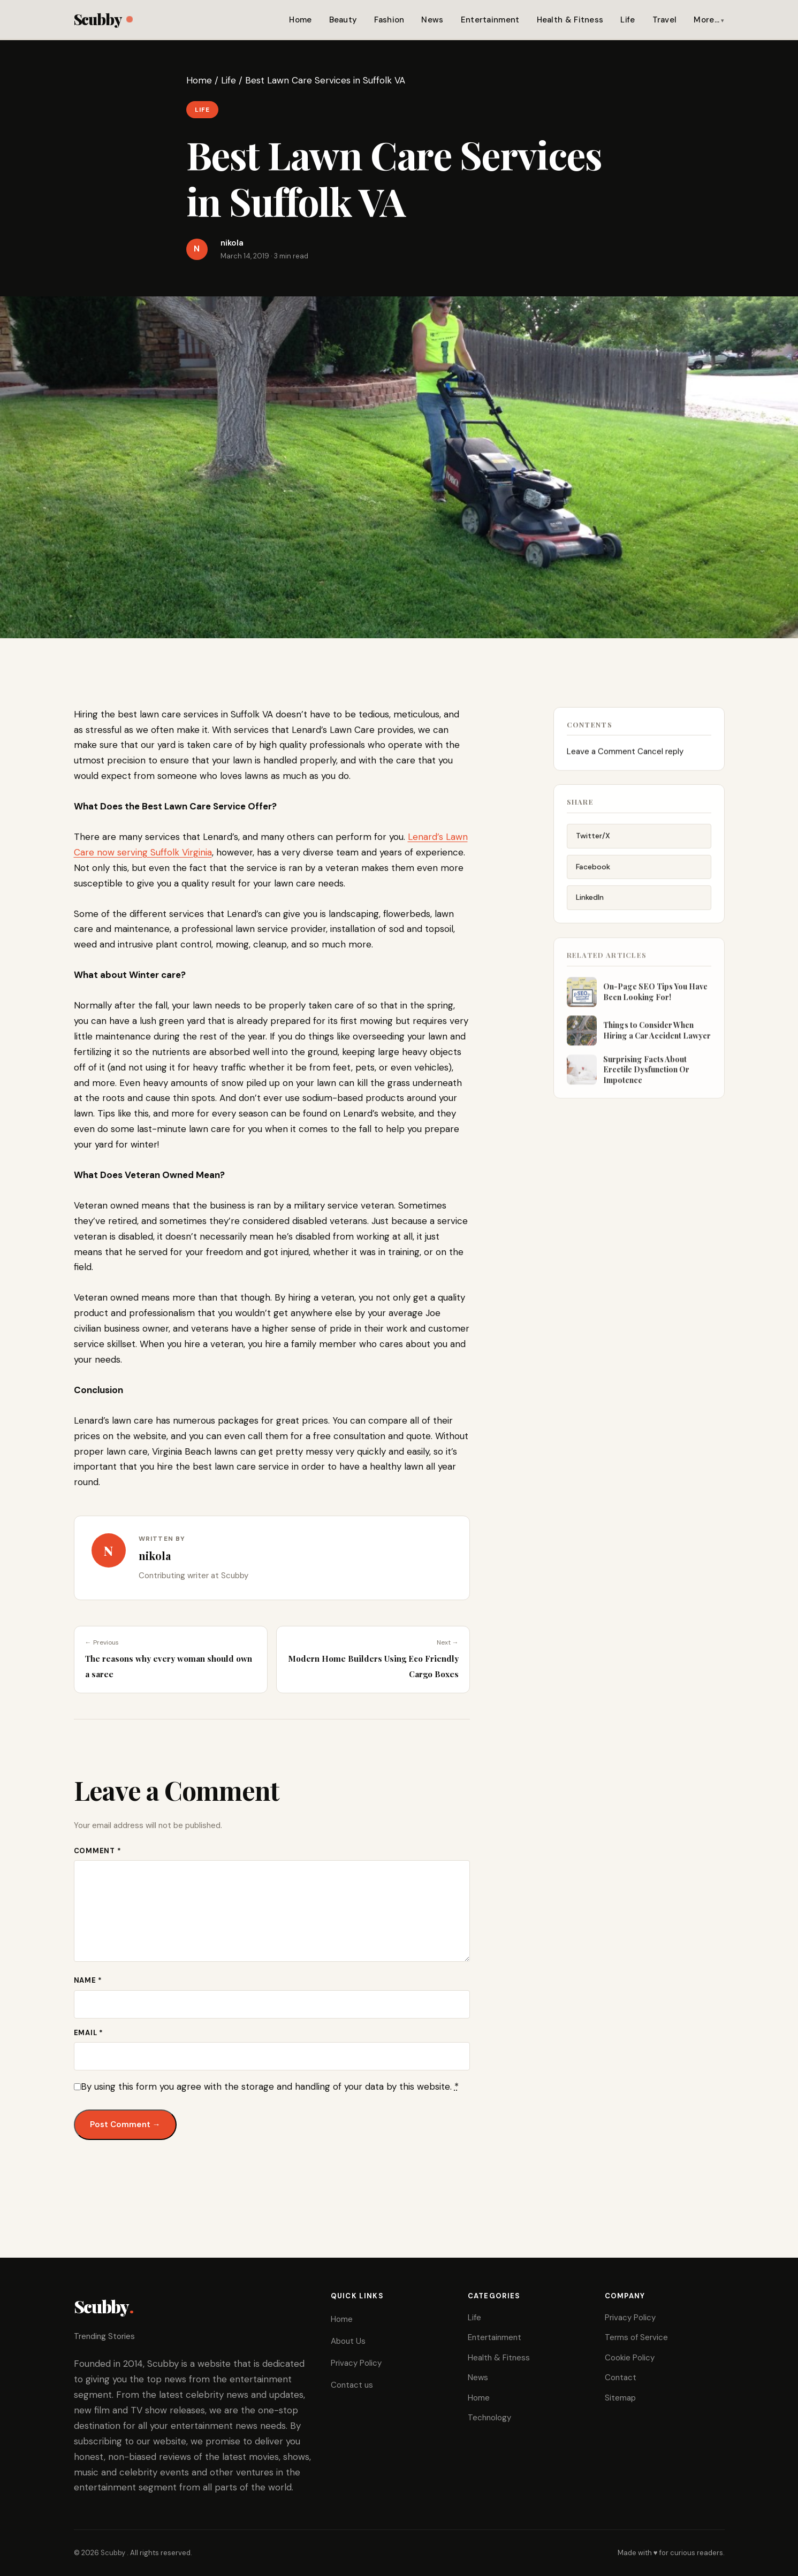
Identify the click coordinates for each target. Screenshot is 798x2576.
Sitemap (620, 2397)
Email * (88, 2032)
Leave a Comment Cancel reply (625, 756)
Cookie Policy (630, 2357)
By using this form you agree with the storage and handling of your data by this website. (270, 2086)
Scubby (103, 19)
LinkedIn (590, 904)
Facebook (593, 873)
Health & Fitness (570, 19)
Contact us (352, 2385)
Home (300, 19)
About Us (348, 2341)
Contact (620, 2377)
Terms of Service (636, 2337)
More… (706, 19)
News (432, 19)
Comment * (97, 1850)
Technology (489, 2417)
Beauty (343, 19)
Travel (664, 19)
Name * (88, 1980)
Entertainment (490, 19)
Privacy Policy (356, 2363)
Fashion (389, 19)
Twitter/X (593, 842)
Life (627, 19)
